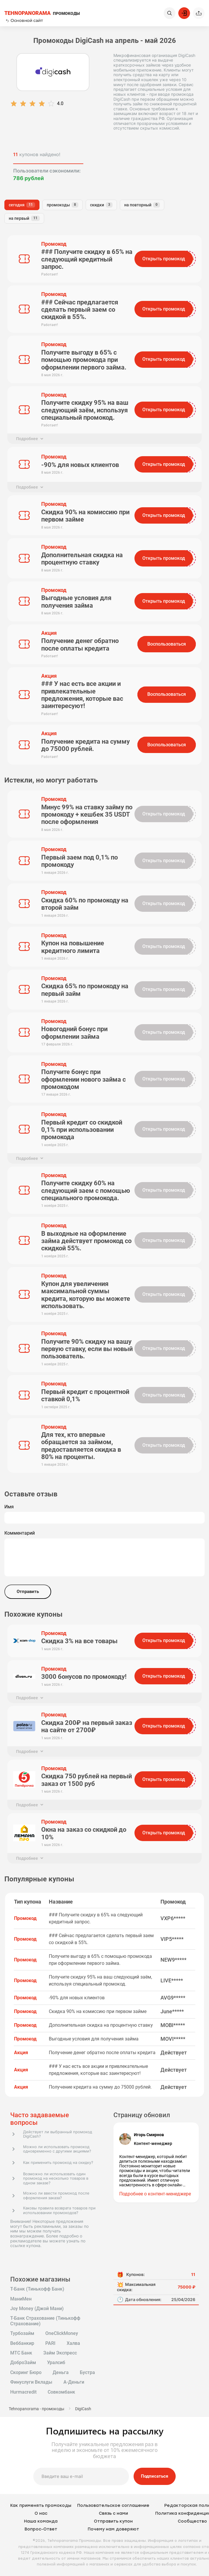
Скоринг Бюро (26, 2372)
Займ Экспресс (60, 2353)
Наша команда (41, 2521)
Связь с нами (113, 2513)
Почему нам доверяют (113, 2529)
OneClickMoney (61, 2333)
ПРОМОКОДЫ (42, 13)
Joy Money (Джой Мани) (37, 2308)
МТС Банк (21, 2353)
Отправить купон (113, 2521)
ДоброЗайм (23, 2362)
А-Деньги (73, 2382)
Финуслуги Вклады (31, 2382)
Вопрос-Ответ (41, 2529)
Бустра (87, 2372)
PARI (50, 2343)
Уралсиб (56, 2362)
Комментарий (19, 1533)
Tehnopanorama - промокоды (36, 2408)
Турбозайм (22, 2333)
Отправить (28, 1591)
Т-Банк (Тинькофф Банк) (37, 2289)
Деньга (61, 2372)
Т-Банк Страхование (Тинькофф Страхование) (45, 2321)
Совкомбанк (61, 2392)
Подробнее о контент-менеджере (155, 2194)
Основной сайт (24, 20)
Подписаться (154, 2476)
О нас (40, 2513)
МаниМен (21, 2299)
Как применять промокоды (40, 2505)
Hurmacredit (23, 2392)
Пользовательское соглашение (113, 2505)
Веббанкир (22, 2343)
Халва (73, 2343)
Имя (9, 1507)
